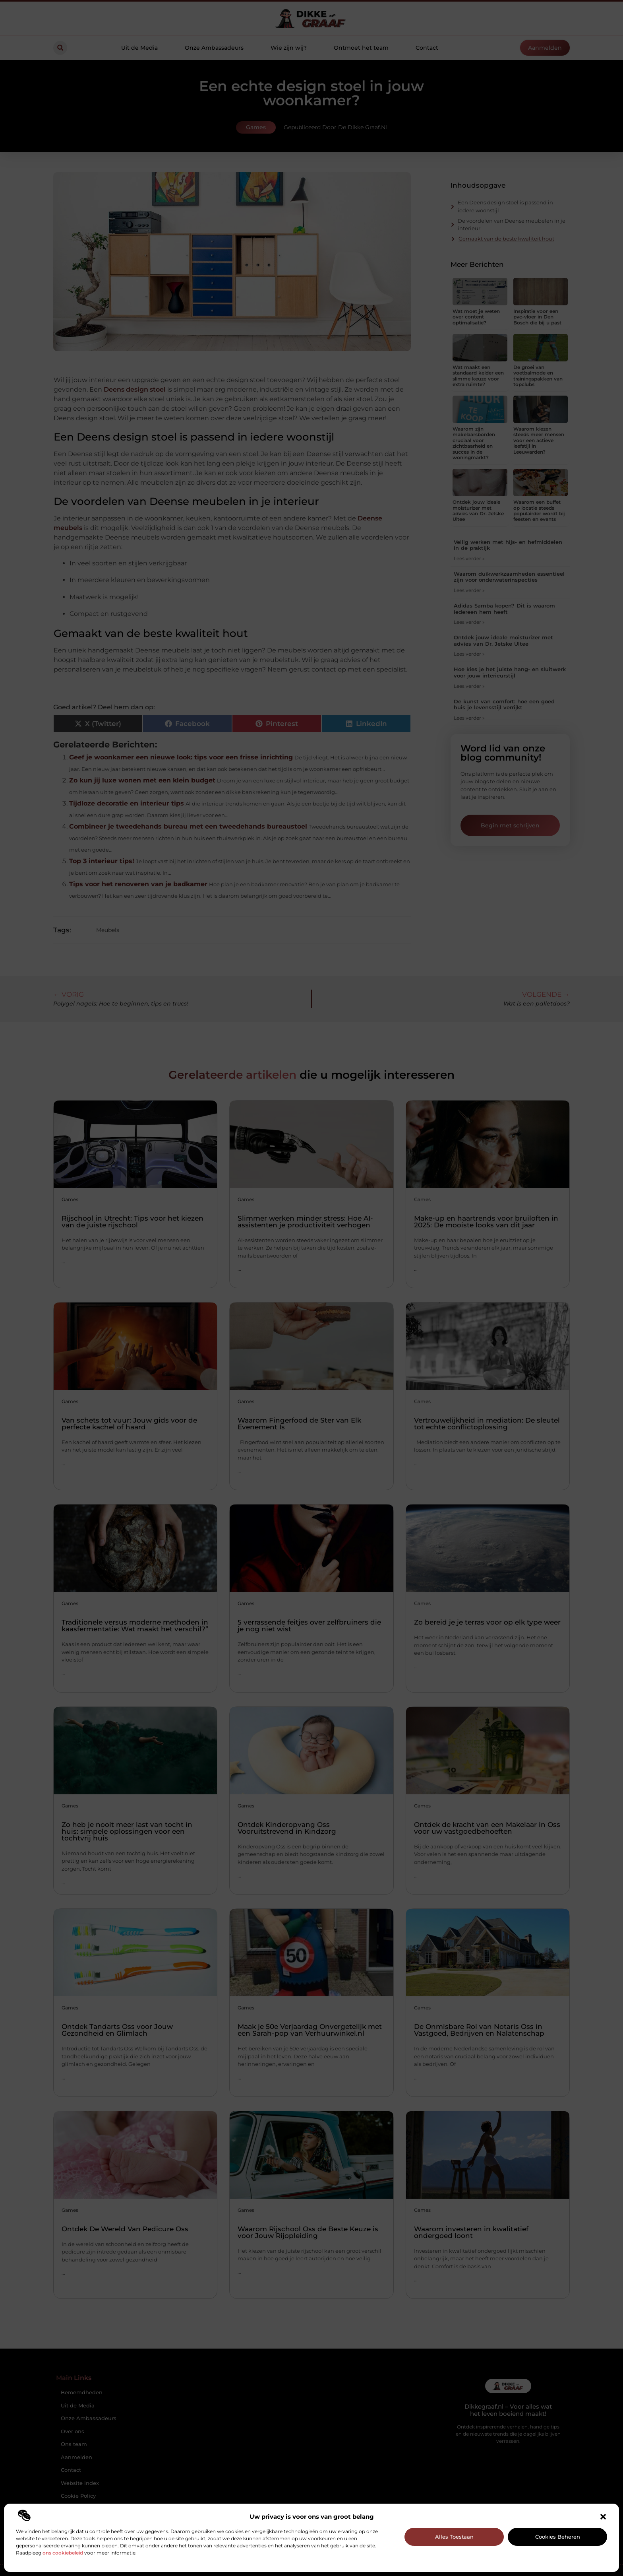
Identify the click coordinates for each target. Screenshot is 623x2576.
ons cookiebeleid (63, 2553)
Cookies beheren (557, 2536)
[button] (603, 2517)
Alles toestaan (454, 2536)
